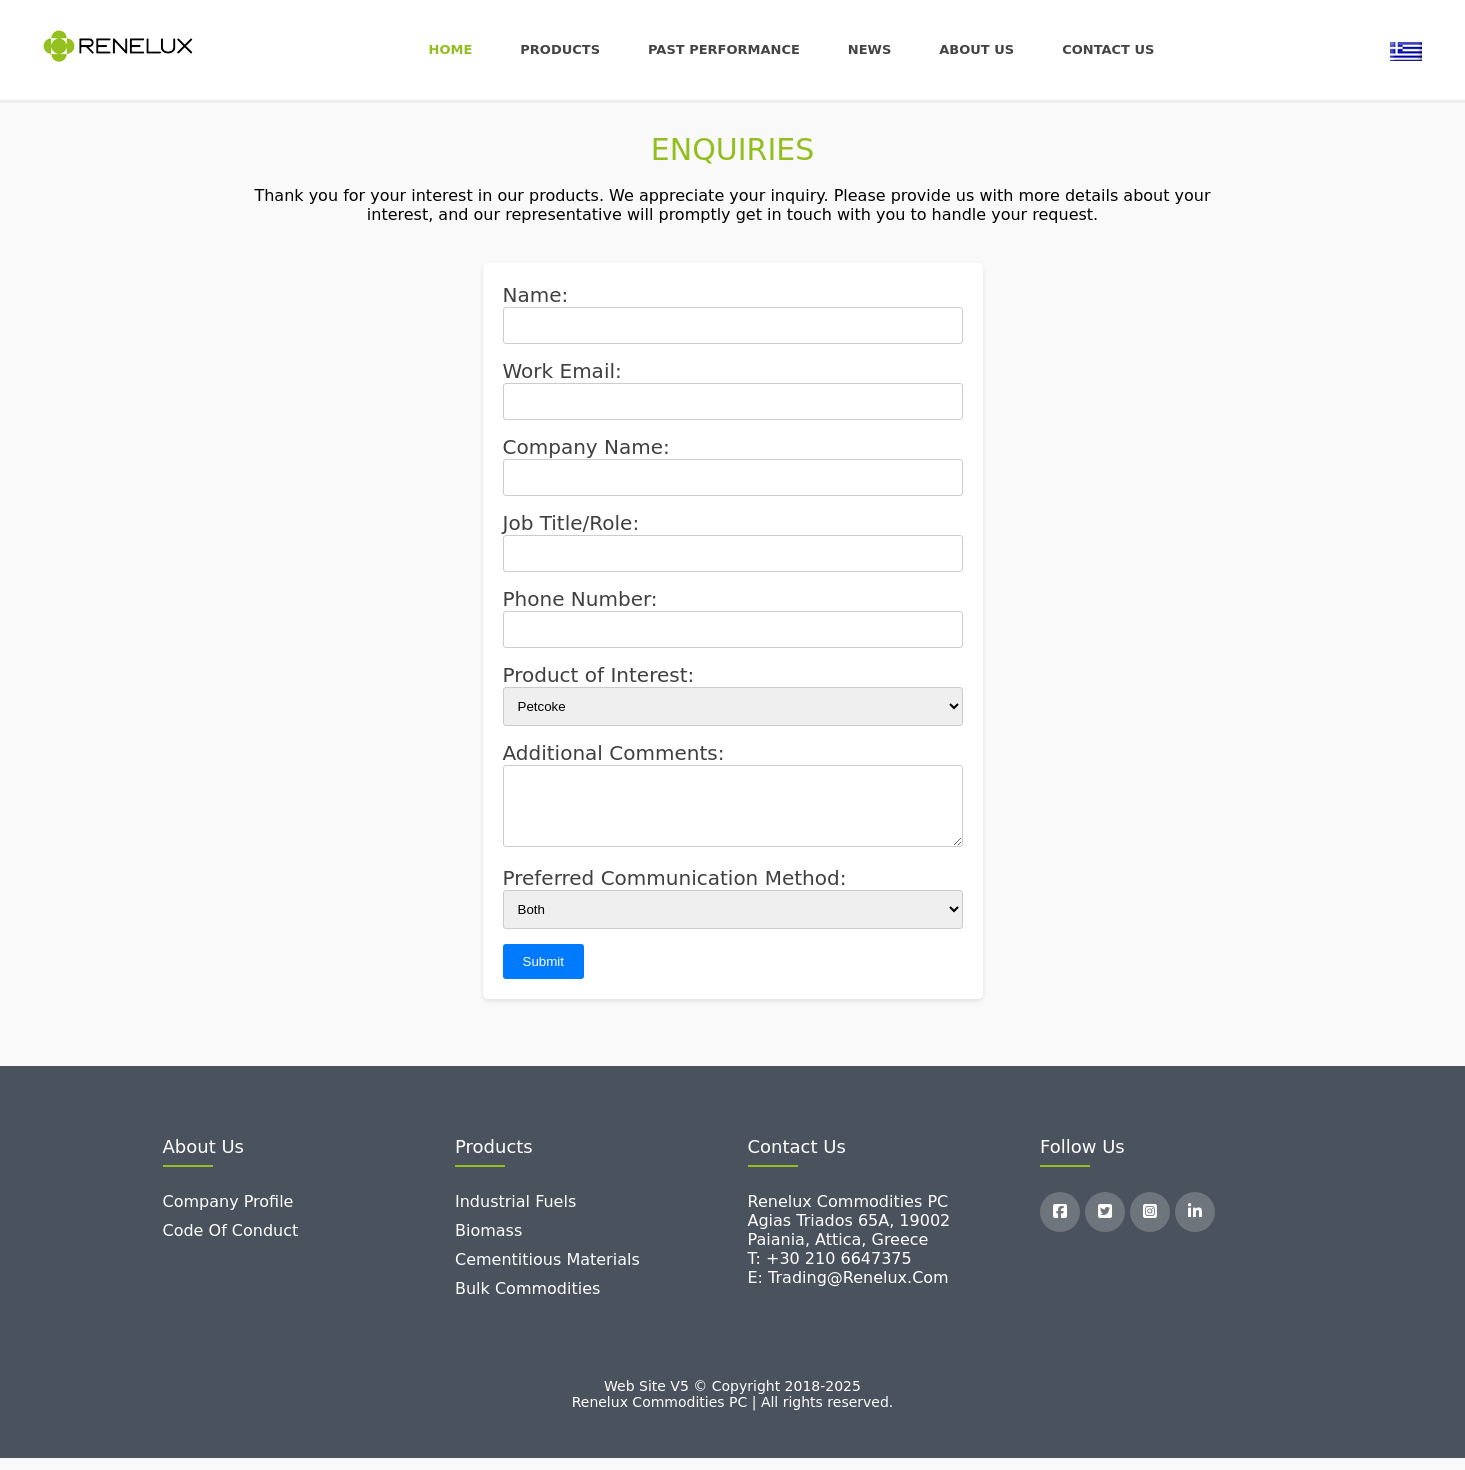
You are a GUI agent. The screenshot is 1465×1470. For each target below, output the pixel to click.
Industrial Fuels (515, 1213)
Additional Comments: (614, 753)
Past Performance (724, 49)
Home (451, 49)
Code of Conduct (231, 1242)
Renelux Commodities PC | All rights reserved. (733, 1414)
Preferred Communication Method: (675, 890)
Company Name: (586, 447)
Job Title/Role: (571, 523)
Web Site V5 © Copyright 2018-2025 (732, 1398)
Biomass (488, 1242)
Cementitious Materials (547, 1271)
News (869, 49)
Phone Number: (580, 599)
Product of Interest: (599, 675)
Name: (536, 295)
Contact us (1108, 49)
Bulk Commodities (527, 1300)
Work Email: (562, 371)
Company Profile (228, 1213)
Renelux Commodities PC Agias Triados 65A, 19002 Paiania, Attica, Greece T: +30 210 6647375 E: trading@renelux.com (849, 1251)
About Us (976, 49)
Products (560, 49)
